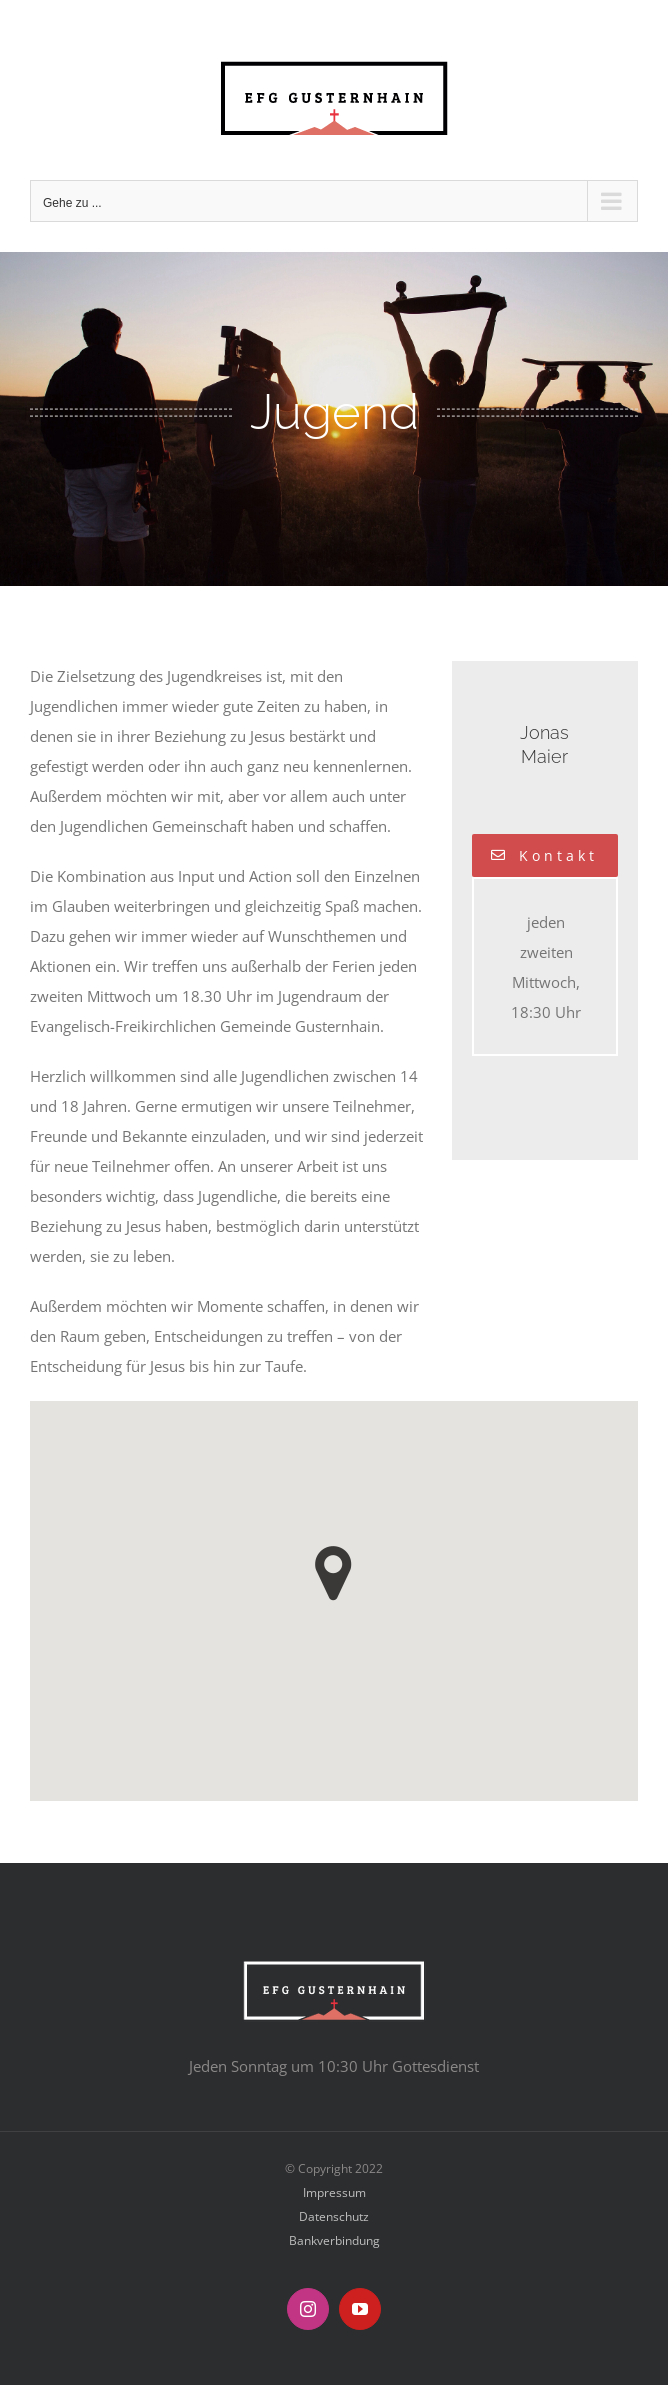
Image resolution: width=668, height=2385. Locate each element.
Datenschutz (334, 2216)
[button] (333, 1573)
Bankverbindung (334, 2240)
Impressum (334, 2192)
